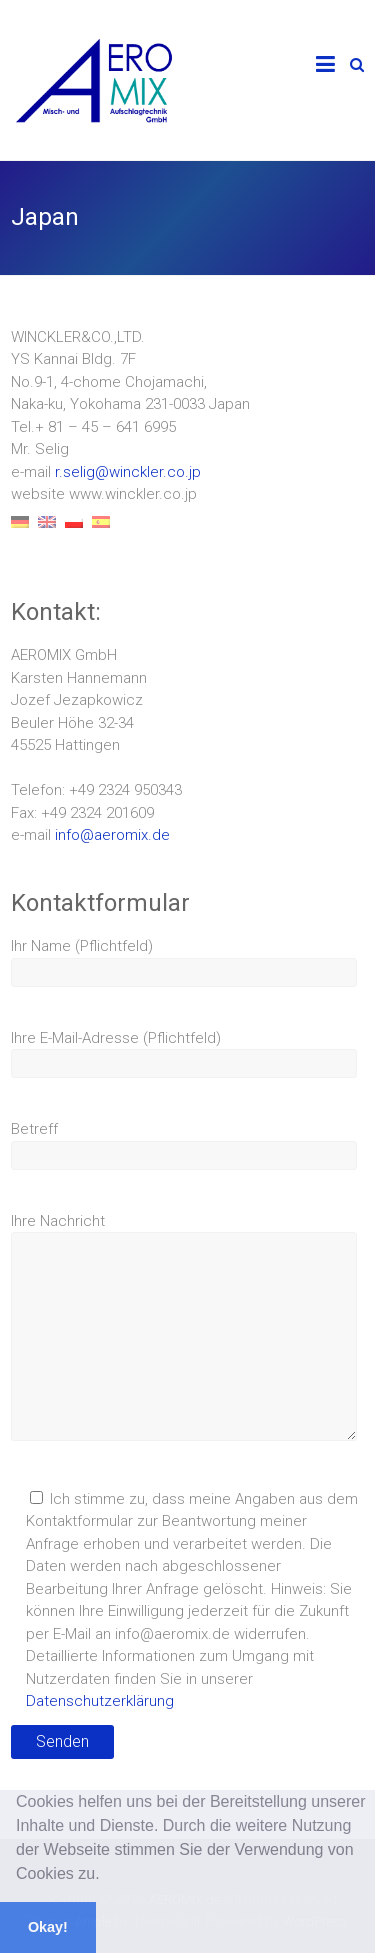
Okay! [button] (48, 1927)
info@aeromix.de (112, 835)
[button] (107, 1876)
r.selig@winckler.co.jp (128, 472)
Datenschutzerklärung (100, 1701)
